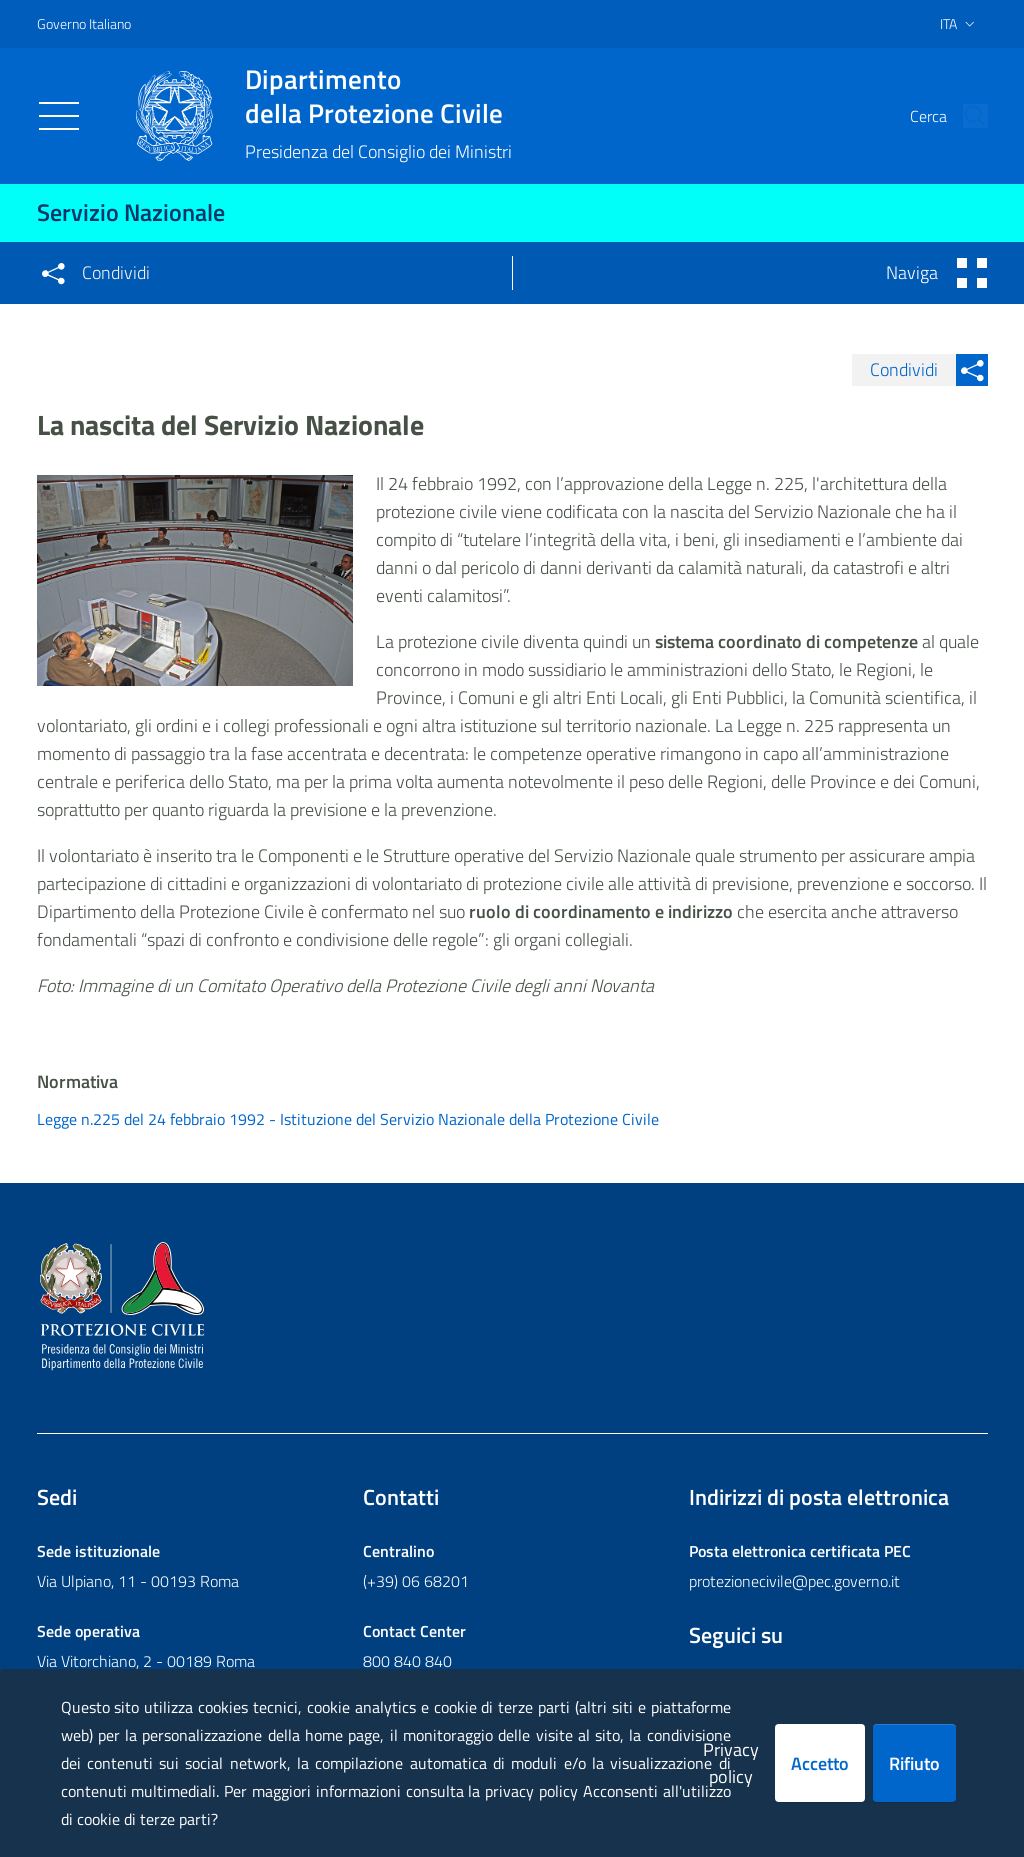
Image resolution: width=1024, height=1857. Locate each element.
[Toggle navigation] (59, 116)
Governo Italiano (84, 23)
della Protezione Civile (378, 96)
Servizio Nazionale (131, 212)
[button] (964, 116)
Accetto (820, 1763)
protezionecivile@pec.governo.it (794, 1581)
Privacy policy (731, 1763)
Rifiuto (914, 1763)
